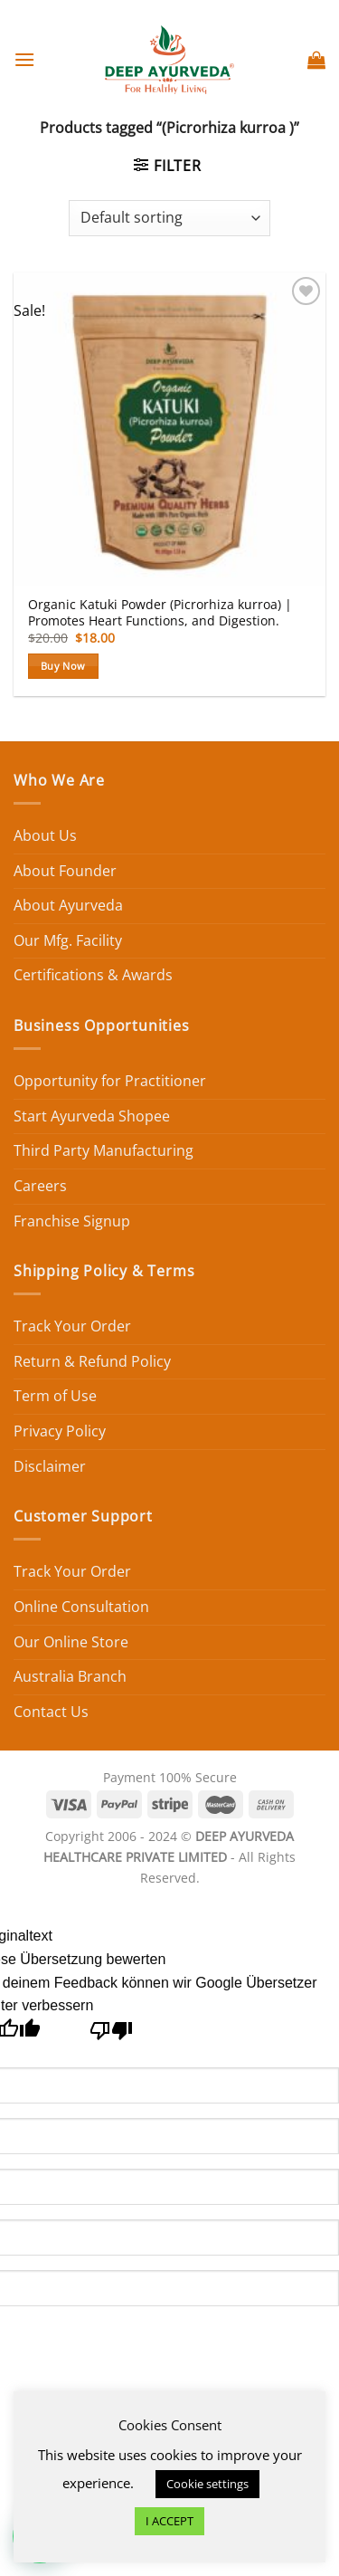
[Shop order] (169, 218)
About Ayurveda (68, 905)
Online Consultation (81, 1607)
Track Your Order (72, 1326)
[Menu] (24, 59)
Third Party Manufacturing (103, 1150)
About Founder (65, 871)
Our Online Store (71, 1642)
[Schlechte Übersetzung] (111, 2035)
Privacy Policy (60, 1431)
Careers (40, 1186)
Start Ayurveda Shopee (92, 1116)
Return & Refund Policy (92, 1361)
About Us (45, 835)
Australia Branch (70, 1676)
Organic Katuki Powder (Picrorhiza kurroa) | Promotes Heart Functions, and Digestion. (160, 612)
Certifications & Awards (93, 975)
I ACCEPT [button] (169, 2521)
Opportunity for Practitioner (110, 1081)
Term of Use (55, 1396)
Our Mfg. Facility (68, 940)
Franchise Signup (72, 1221)
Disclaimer (50, 1466)
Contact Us (51, 1712)
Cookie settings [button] (207, 2484)
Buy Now (63, 666)
